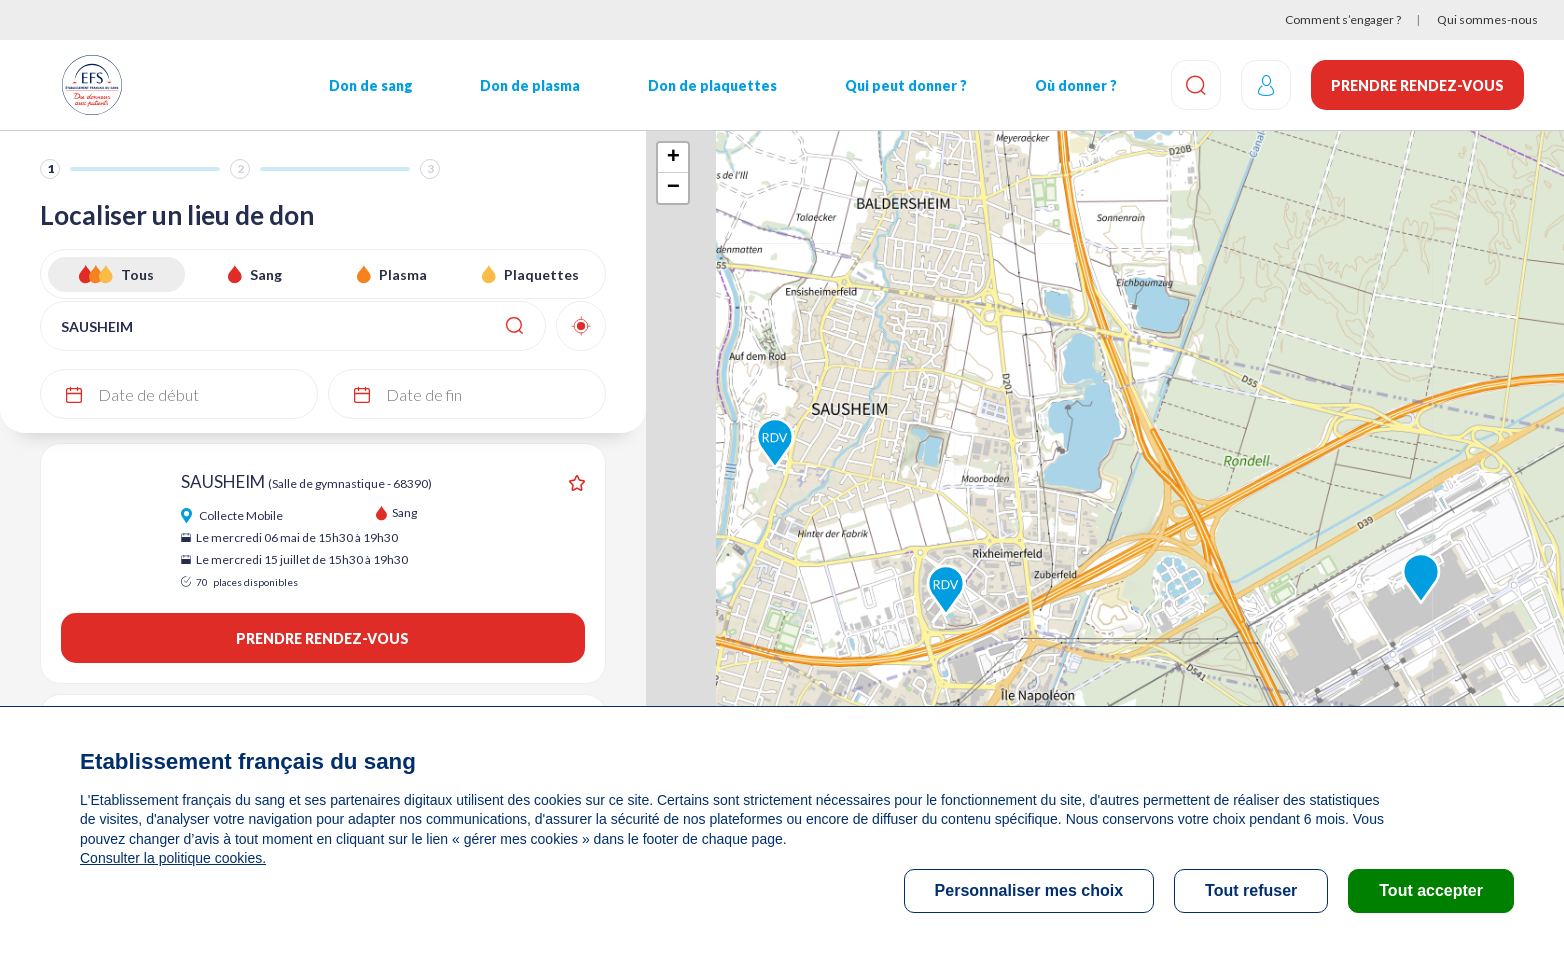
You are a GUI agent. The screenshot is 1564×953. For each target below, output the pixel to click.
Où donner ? (1076, 85)
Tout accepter (1431, 890)
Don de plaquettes (712, 85)
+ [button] (673, 158)
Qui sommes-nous (1487, 19)
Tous (137, 274)
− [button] (673, 188)
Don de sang (371, 85)
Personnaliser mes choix (1029, 890)
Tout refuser (1251, 890)
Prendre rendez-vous (1417, 85)
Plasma (403, 274)
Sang (266, 274)
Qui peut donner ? (906, 85)
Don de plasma (530, 85)
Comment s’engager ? (1343, 19)
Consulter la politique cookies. (173, 858)
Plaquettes (541, 274)
